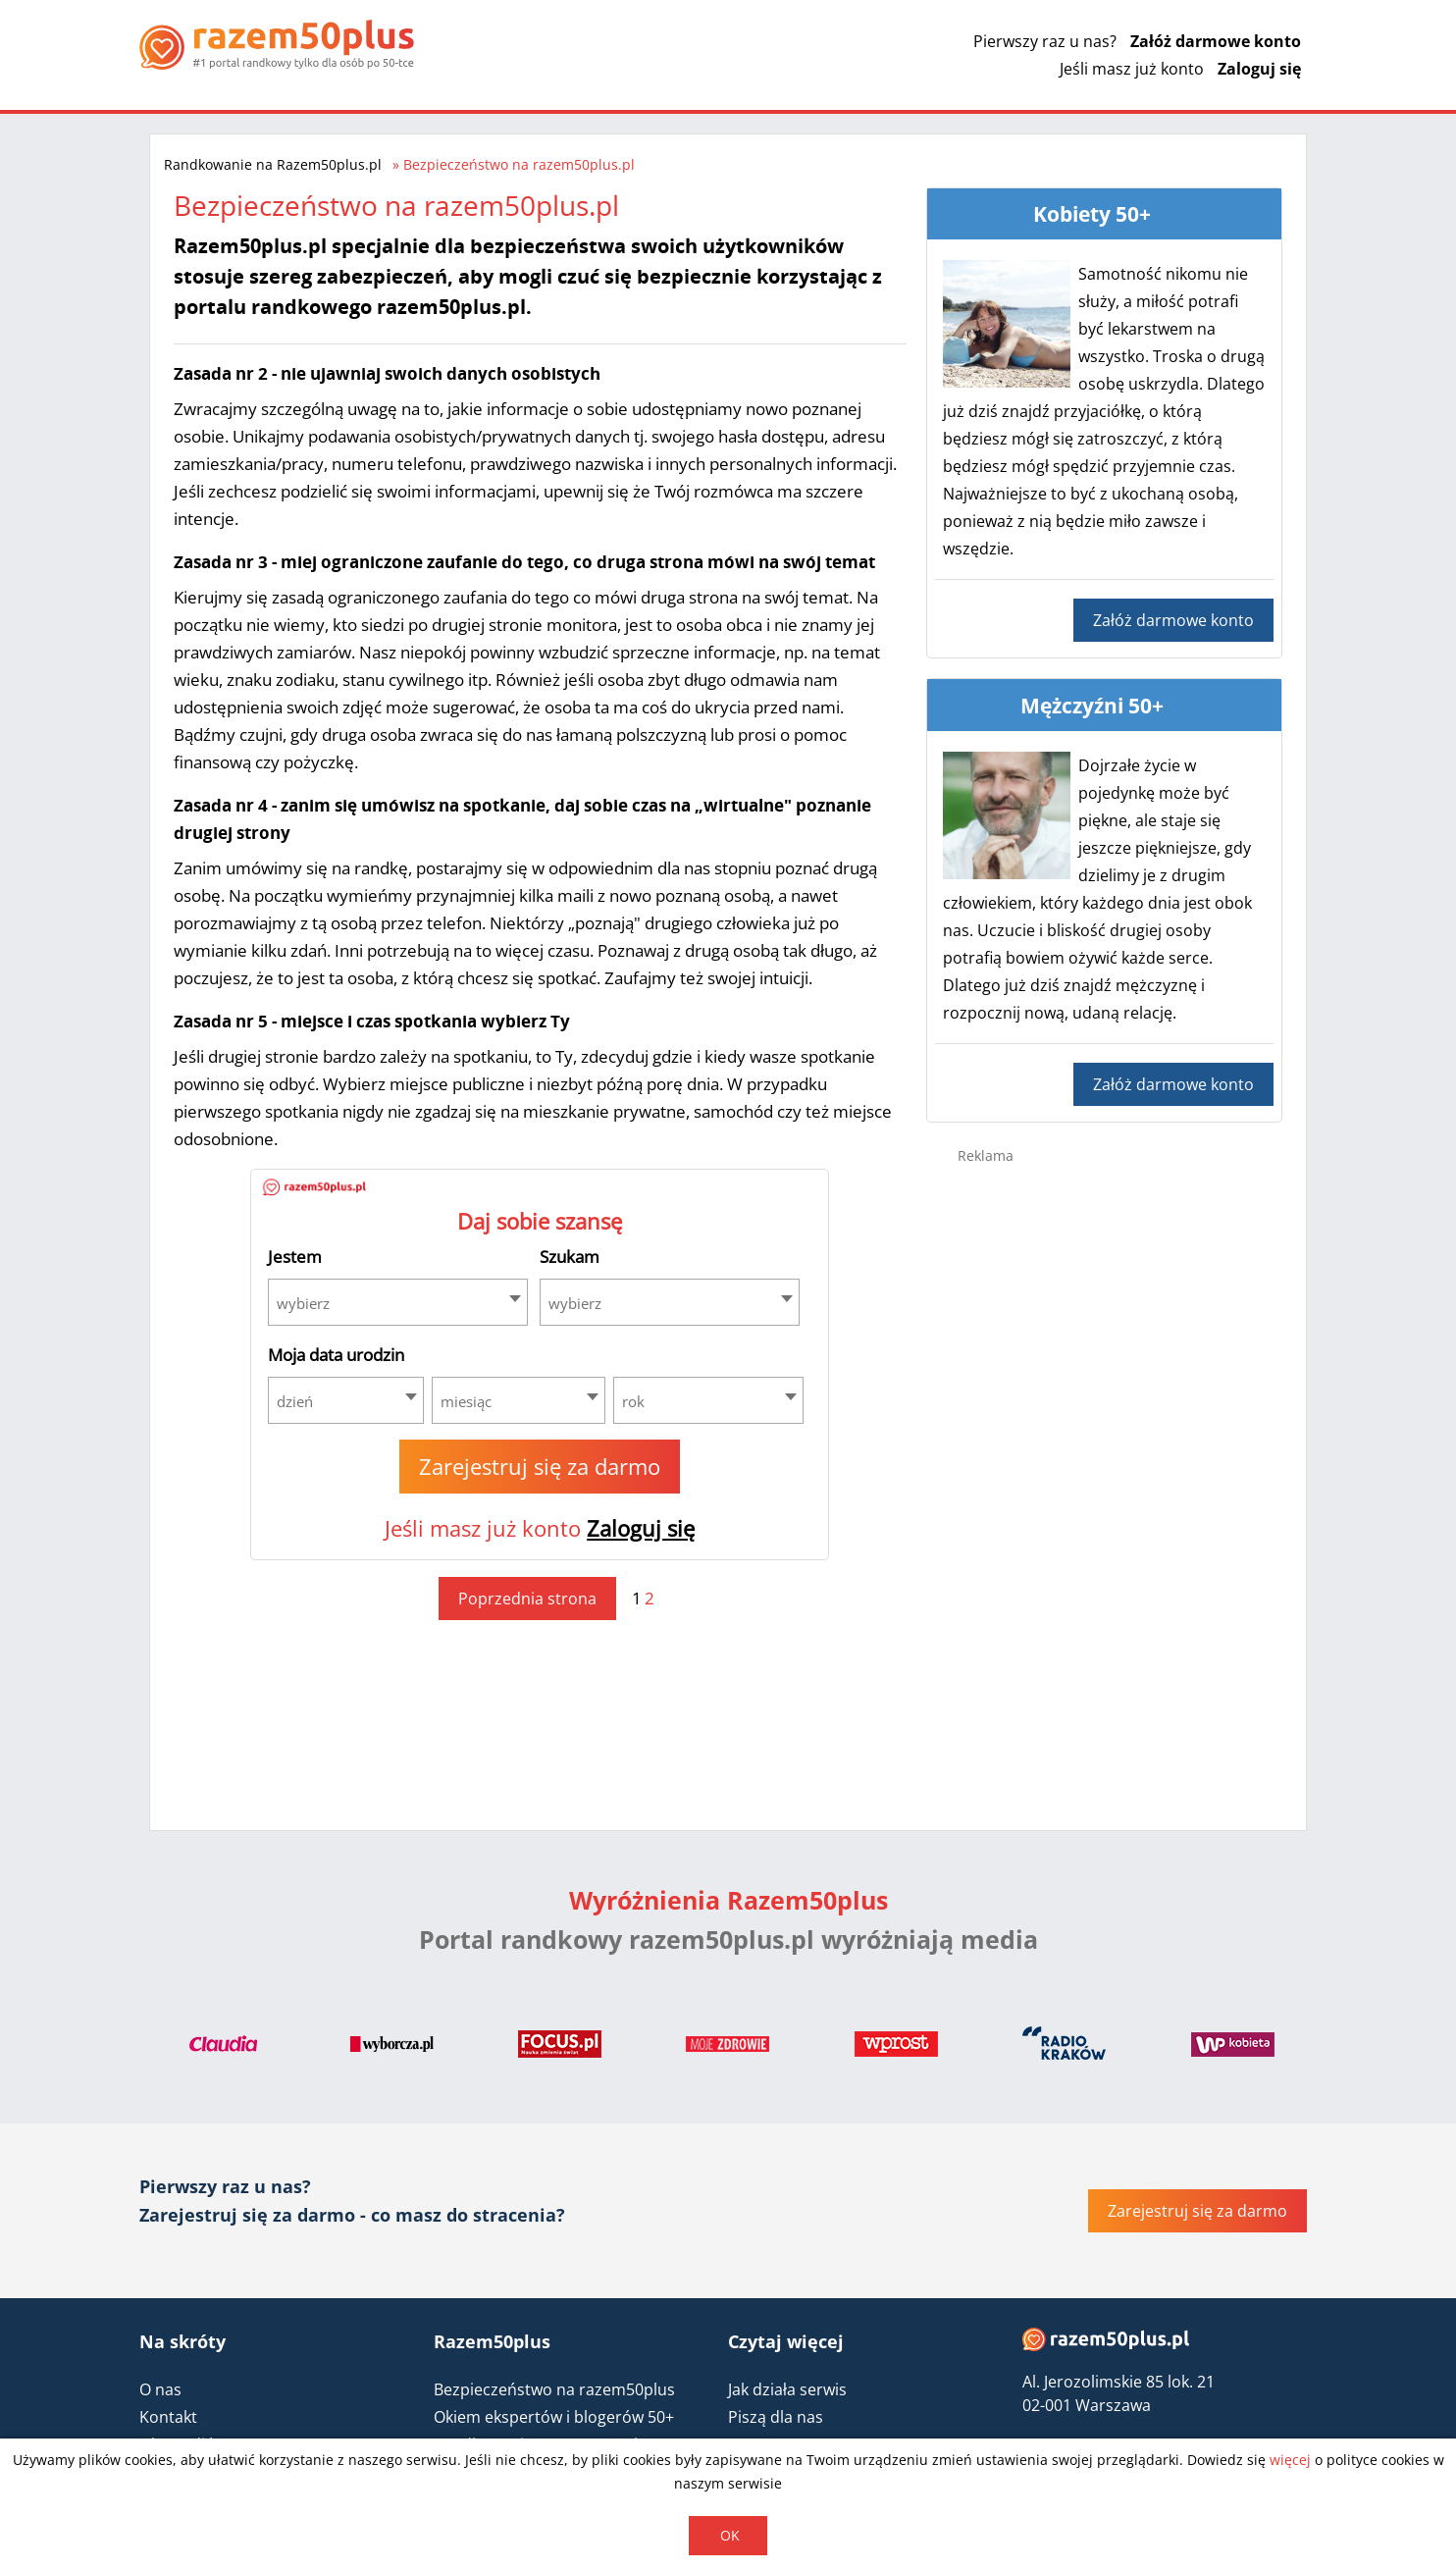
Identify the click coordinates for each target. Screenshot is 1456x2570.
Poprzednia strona (527, 1598)
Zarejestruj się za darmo (539, 1466)
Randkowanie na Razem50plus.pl (273, 164)
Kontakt (168, 2417)
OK (730, 2535)
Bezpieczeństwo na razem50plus (554, 2389)
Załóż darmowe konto (1215, 41)
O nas (160, 2389)
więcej (1290, 2459)
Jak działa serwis (787, 2389)
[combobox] (398, 1302)
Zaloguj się (1259, 68)
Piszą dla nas (775, 2417)
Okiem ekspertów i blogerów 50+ (554, 2417)
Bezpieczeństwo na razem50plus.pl (519, 164)
